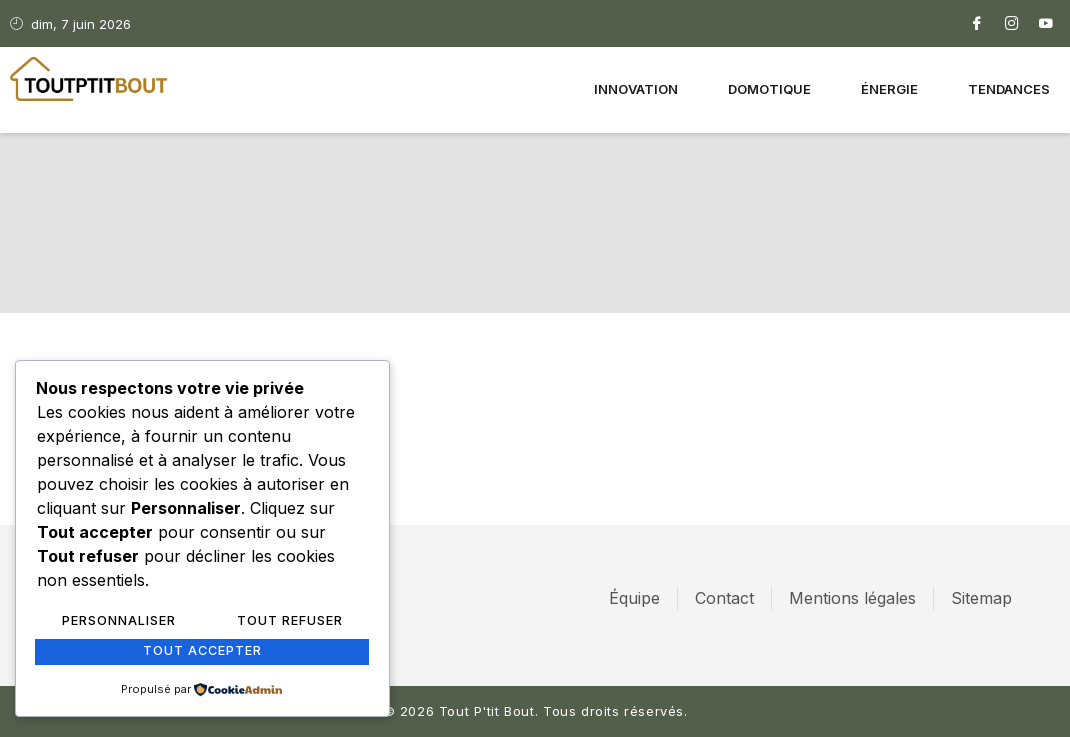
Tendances (1009, 90)
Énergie (889, 90)
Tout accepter (202, 652)
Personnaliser (119, 622)
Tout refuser (290, 622)
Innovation (636, 90)
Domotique (769, 90)
